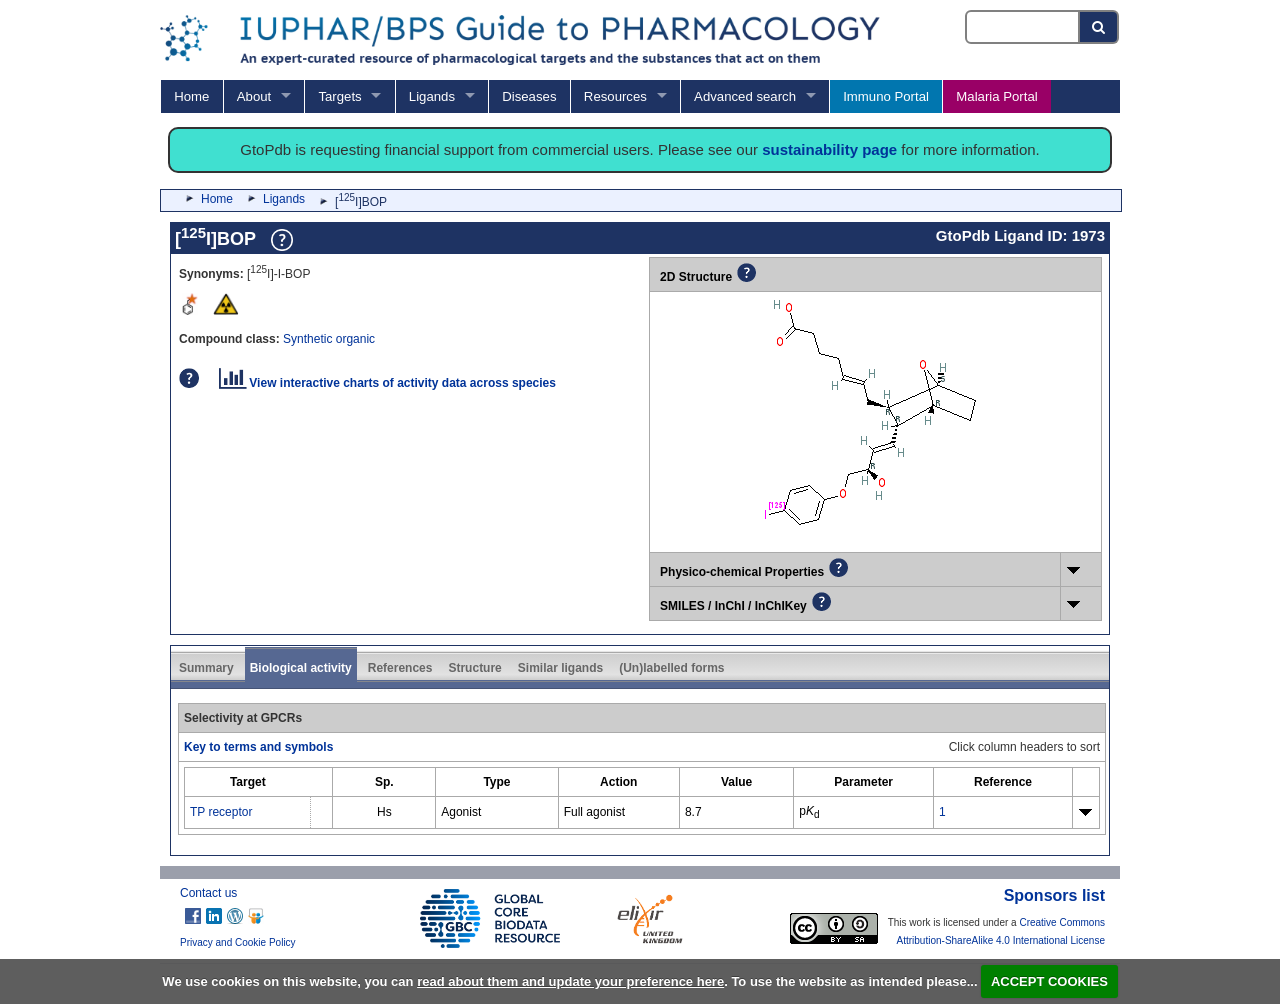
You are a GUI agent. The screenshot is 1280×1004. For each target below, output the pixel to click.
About (254, 96)
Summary (206, 668)
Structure (474, 668)
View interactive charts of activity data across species (387, 383)
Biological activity (301, 668)
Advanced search (745, 96)
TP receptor (221, 812)
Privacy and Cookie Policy (238, 942)
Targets (339, 96)
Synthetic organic (329, 339)
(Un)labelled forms (671, 668)
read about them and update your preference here (570, 981)
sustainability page (829, 149)
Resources (615, 96)
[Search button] (1099, 27)
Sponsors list (1054, 895)
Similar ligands (560, 668)
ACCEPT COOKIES (1049, 981)
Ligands (432, 96)
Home (191, 96)
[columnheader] (248, 782)
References (400, 668)
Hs (384, 812)
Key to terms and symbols (258, 747)
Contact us (208, 893)
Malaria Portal (996, 96)
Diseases (529, 96)
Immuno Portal (886, 96)
